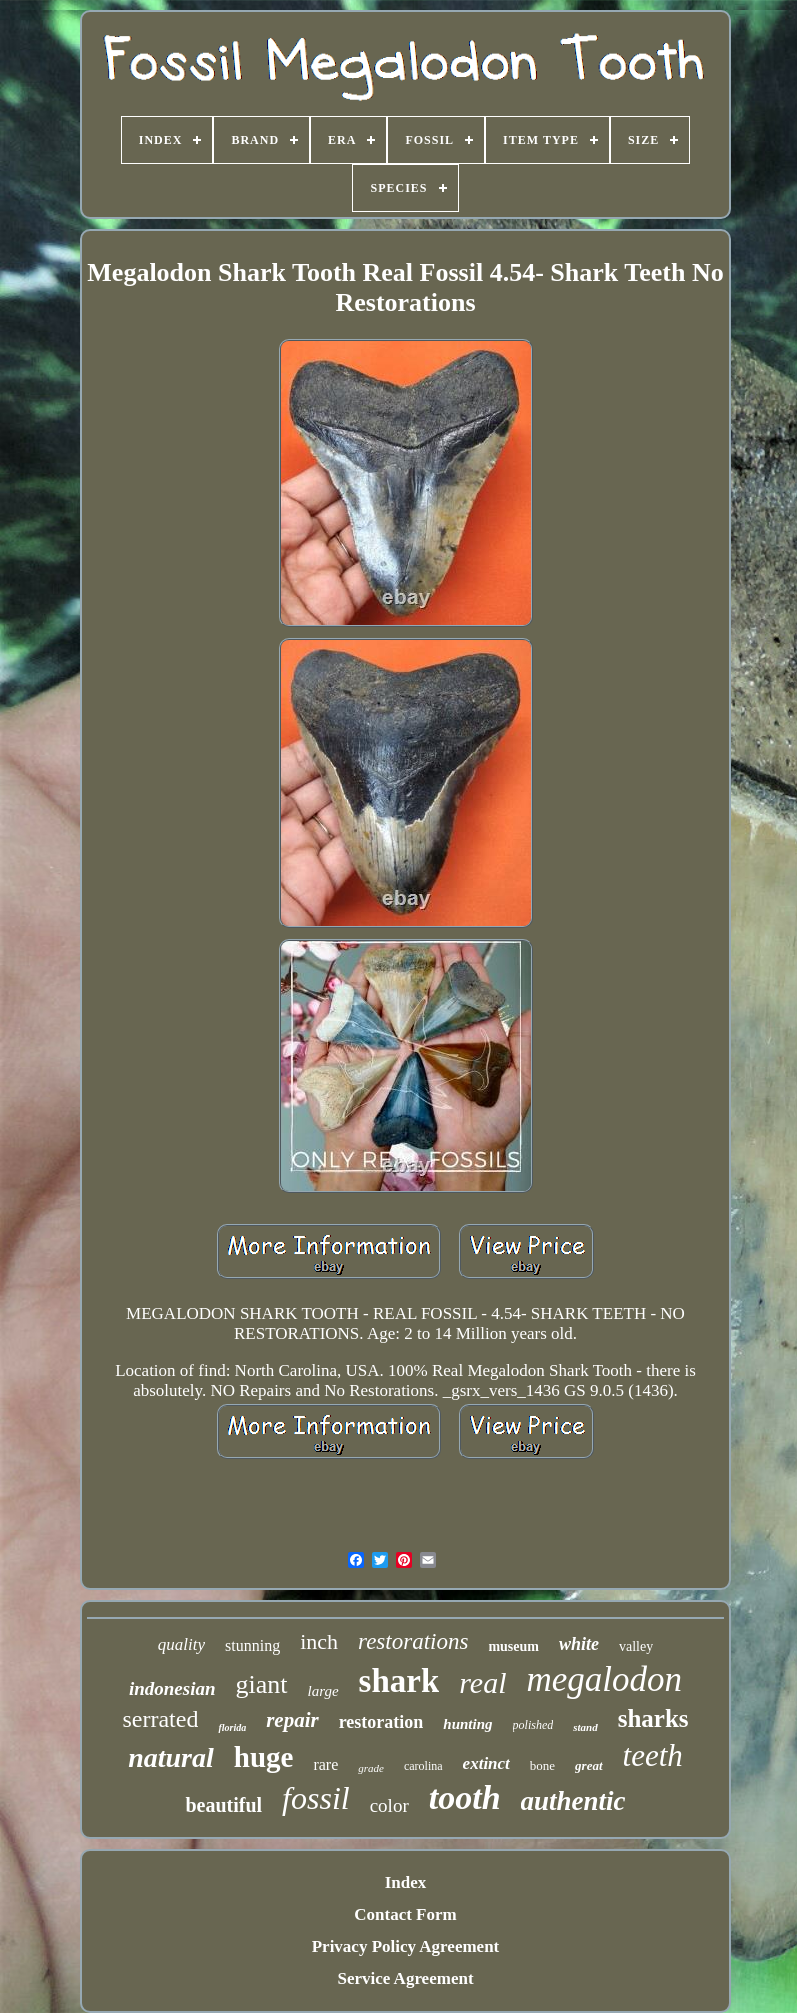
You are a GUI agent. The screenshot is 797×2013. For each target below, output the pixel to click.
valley (636, 1646)
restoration (381, 1722)
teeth (653, 1755)
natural (171, 1757)
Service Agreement (405, 1978)
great (588, 1765)
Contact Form (405, 1914)
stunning (252, 1645)
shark (399, 1681)
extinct (486, 1763)
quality (181, 1644)
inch (319, 1641)
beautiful (223, 1805)
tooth (465, 1797)
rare (325, 1764)
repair (292, 1720)
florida (232, 1727)
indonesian (172, 1688)
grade (371, 1768)
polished (533, 1725)
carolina (423, 1766)
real (482, 1682)
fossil (316, 1798)
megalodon (605, 1679)
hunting (467, 1724)
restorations (413, 1641)
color (389, 1805)
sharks (653, 1718)
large (323, 1691)
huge (264, 1757)
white (579, 1644)
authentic (573, 1801)
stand (585, 1727)
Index (406, 1882)
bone (542, 1765)
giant (262, 1684)
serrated (160, 1719)
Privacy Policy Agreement (406, 1946)
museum (513, 1646)
